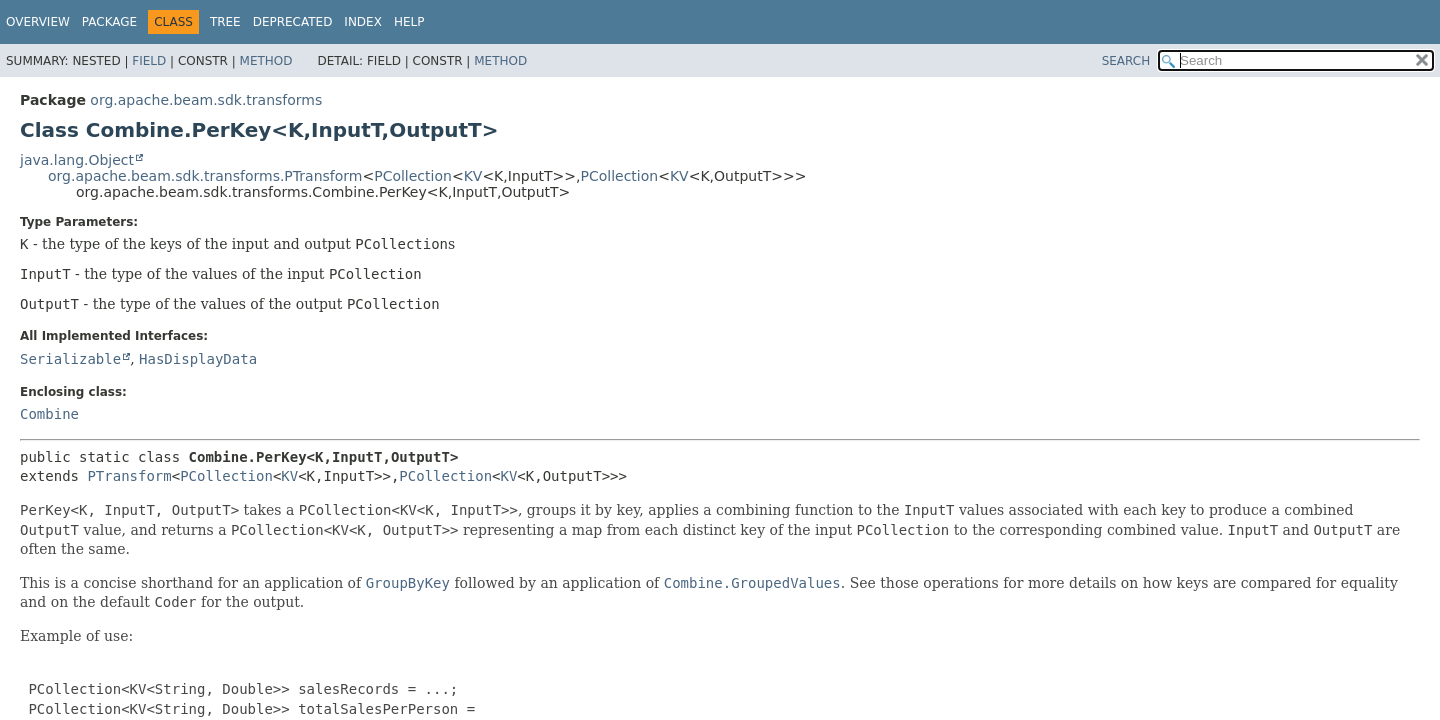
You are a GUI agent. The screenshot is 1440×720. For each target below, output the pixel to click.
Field (149, 61)
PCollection (413, 176)
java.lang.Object (77, 160)
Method (266, 61)
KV (473, 176)
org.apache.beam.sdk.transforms (206, 100)
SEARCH (1126, 61)
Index (363, 22)
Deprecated (293, 22)
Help (409, 22)
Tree (225, 22)
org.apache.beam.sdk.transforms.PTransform (205, 176)
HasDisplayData (198, 359)
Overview (38, 22)
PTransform (129, 476)
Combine (49, 414)
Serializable (70, 359)
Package (109, 22)
